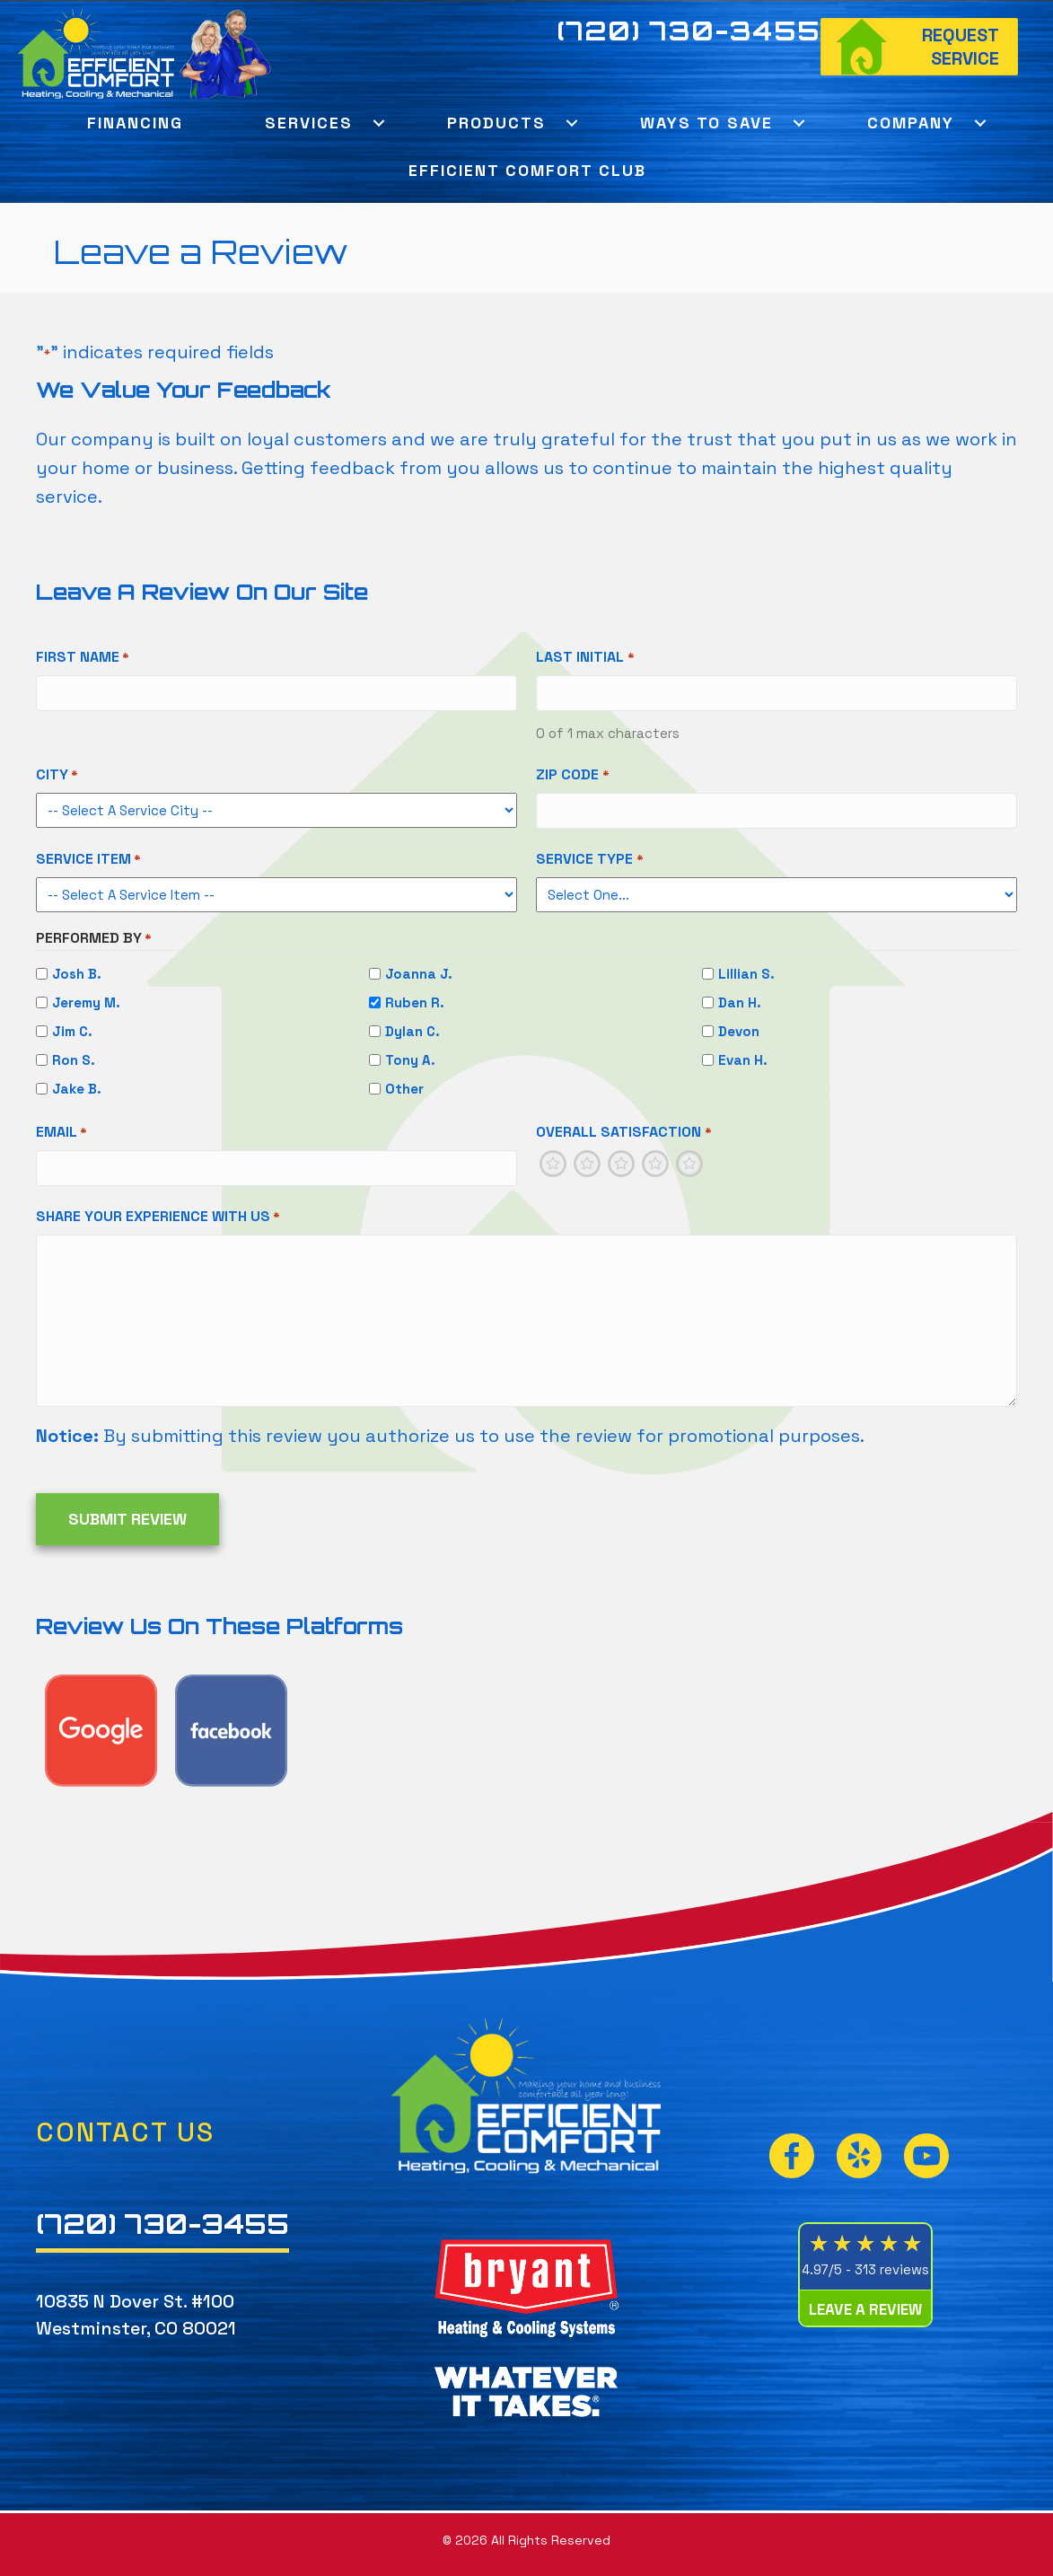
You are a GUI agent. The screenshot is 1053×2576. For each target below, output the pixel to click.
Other (404, 1088)
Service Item (88, 859)
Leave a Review (865, 2309)
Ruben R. (414, 1002)
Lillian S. (746, 973)
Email (61, 1132)
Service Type (589, 859)
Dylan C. (412, 1031)
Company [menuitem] (910, 122)
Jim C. (72, 1031)
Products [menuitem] (496, 122)
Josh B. (76, 973)
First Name (82, 657)
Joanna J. (418, 973)
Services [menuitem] (309, 122)
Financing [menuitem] (135, 122)
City (57, 775)
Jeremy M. (86, 1002)
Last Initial (585, 657)
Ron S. (73, 1059)
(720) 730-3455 (688, 30)
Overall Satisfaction (623, 1132)
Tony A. (410, 1059)
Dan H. (739, 1002)
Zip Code (572, 775)
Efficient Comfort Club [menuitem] (527, 170)
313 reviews (892, 2269)
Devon (738, 1031)
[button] (379, 122)
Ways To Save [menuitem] (706, 122)
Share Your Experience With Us (158, 1217)
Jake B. (76, 1088)
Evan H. (743, 1059)
